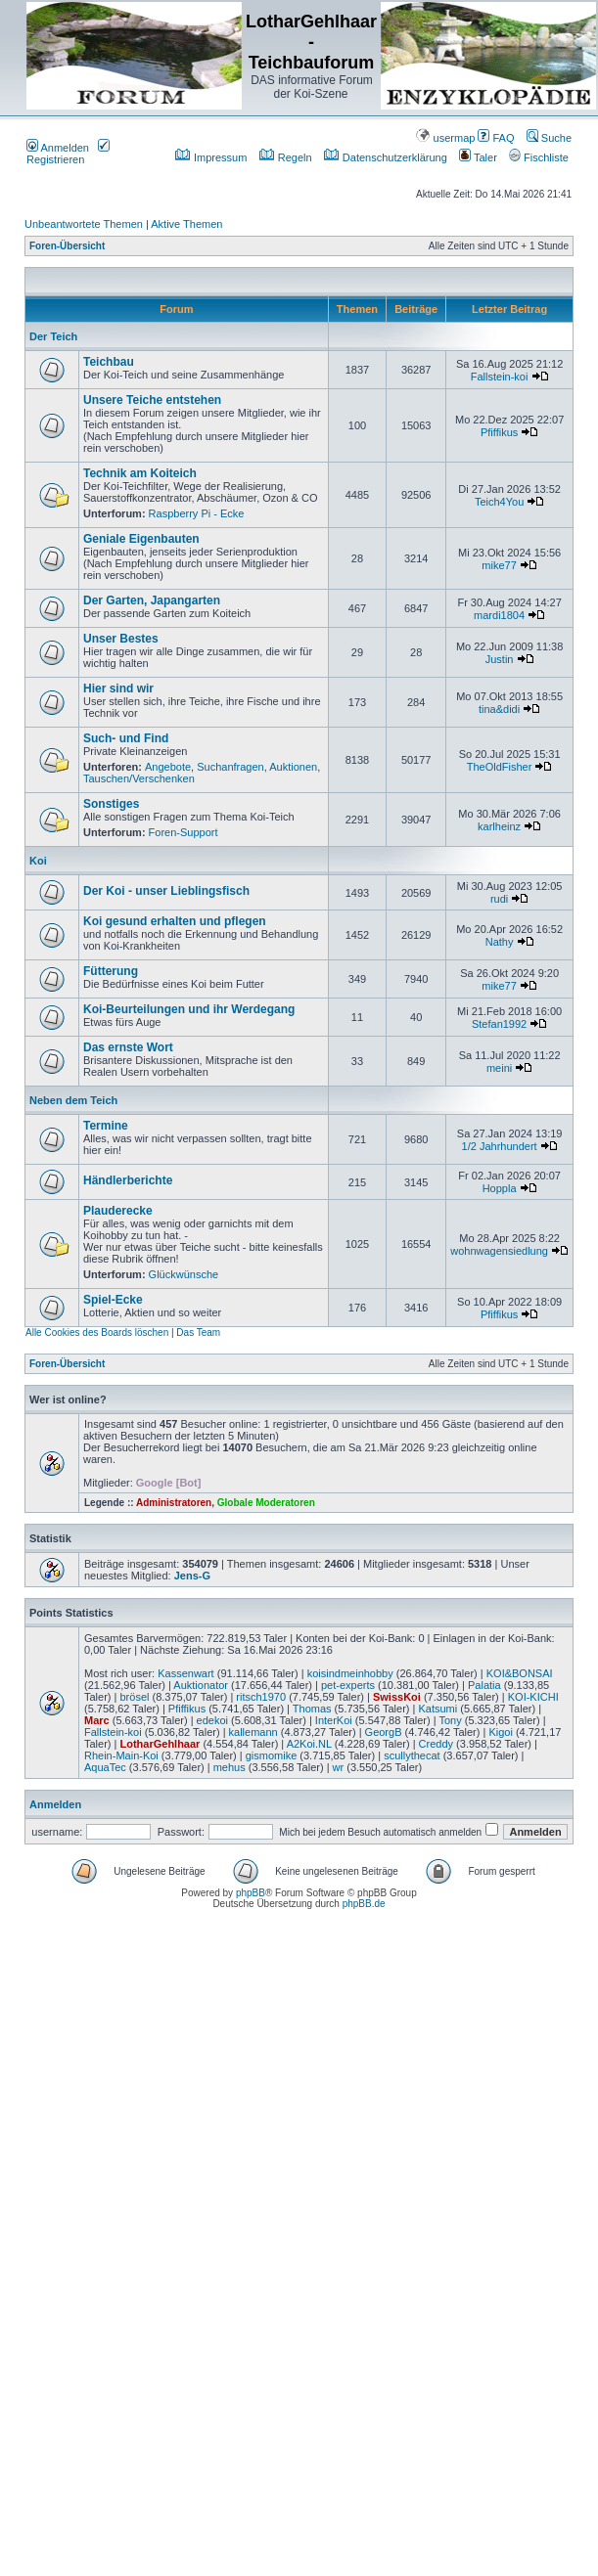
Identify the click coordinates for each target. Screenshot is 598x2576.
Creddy (436, 1744)
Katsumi (437, 1708)
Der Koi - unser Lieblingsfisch (166, 891)
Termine (105, 1126)
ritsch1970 (261, 1697)
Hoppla (500, 1188)
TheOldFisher (499, 767)
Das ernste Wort (128, 1047)
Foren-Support (183, 832)
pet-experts (348, 1685)
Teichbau (108, 362)
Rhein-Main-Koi (121, 1755)
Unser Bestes (121, 638)
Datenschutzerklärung (385, 157)
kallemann (253, 1732)
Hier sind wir (118, 688)
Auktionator (200, 1685)
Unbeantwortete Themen (83, 224)
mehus (229, 1767)
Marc (97, 1720)
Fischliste (539, 157)
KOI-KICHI (533, 1697)
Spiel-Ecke (113, 1300)
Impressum (211, 157)
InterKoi (333, 1720)
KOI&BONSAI (519, 1673)
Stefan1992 (499, 1024)
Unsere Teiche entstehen (152, 400)
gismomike (272, 1755)
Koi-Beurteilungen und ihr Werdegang (189, 1009)
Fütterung (110, 971)
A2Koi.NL (309, 1744)
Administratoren (173, 1502)
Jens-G (192, 1575)
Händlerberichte (127, 1180)
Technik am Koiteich (140, 473)
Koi (38, 860)
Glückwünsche (184, 1274)
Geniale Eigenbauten (141, 539)
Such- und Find (125, 738)
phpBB (250, 1893)
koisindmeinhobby (350, 1673)
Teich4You (499, 502)
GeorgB (383, 1732)
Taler (478, 157)
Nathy (499, 942)
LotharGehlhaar (159, 1744)
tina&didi (499, 709)
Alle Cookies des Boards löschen (96, 1332)
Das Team (198, 1332)
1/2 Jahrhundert (499, 1146)
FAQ (496, 138)
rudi (499, 899)
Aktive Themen (186, 224)
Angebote (168, 767)
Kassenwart (185, 1673)
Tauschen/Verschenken (139, 778)
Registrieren (68, 153)
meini (499, 1068)
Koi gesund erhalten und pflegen (174, 921)
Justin (499, 659)
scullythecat (411, 1755)
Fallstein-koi (500, 376)
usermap (445, 138)
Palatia (484, 1685)
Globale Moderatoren (266, 1502)
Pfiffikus (499, 432)
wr (339, 1767)
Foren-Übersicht (67, 246)
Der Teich (53, 336)
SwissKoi (397, 1697)
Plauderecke (118, 1211)
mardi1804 (499, 615)
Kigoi (500, 1732)
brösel (134, 1697)
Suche (549, 138)
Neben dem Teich (73, 1100)
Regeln (285, 157)
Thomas (312, 1708)
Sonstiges (111, 804)
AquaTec (105, 1767)
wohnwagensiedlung (499, 1251)
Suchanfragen (230, 767)
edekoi (212, 1720)
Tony (449, 1720)
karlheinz (499, 826)
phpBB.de (364, 1903)
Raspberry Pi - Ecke (197, 513)
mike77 (499, 565)
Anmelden (57, 148)
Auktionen (293, 767)
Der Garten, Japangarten (151, 600)
